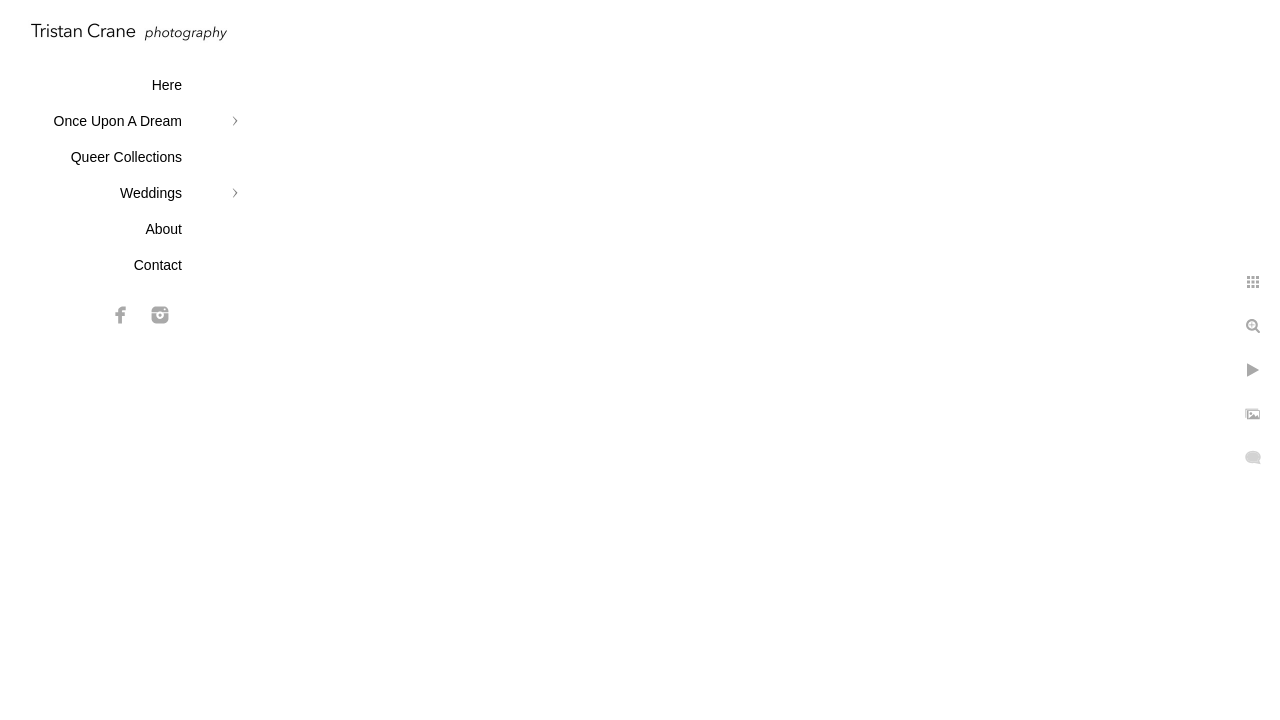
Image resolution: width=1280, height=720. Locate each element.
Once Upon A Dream (118, 121)
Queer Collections (126, 157)
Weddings (151, 193)
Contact (158, 265)
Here (167, 85)
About (163, 229)
